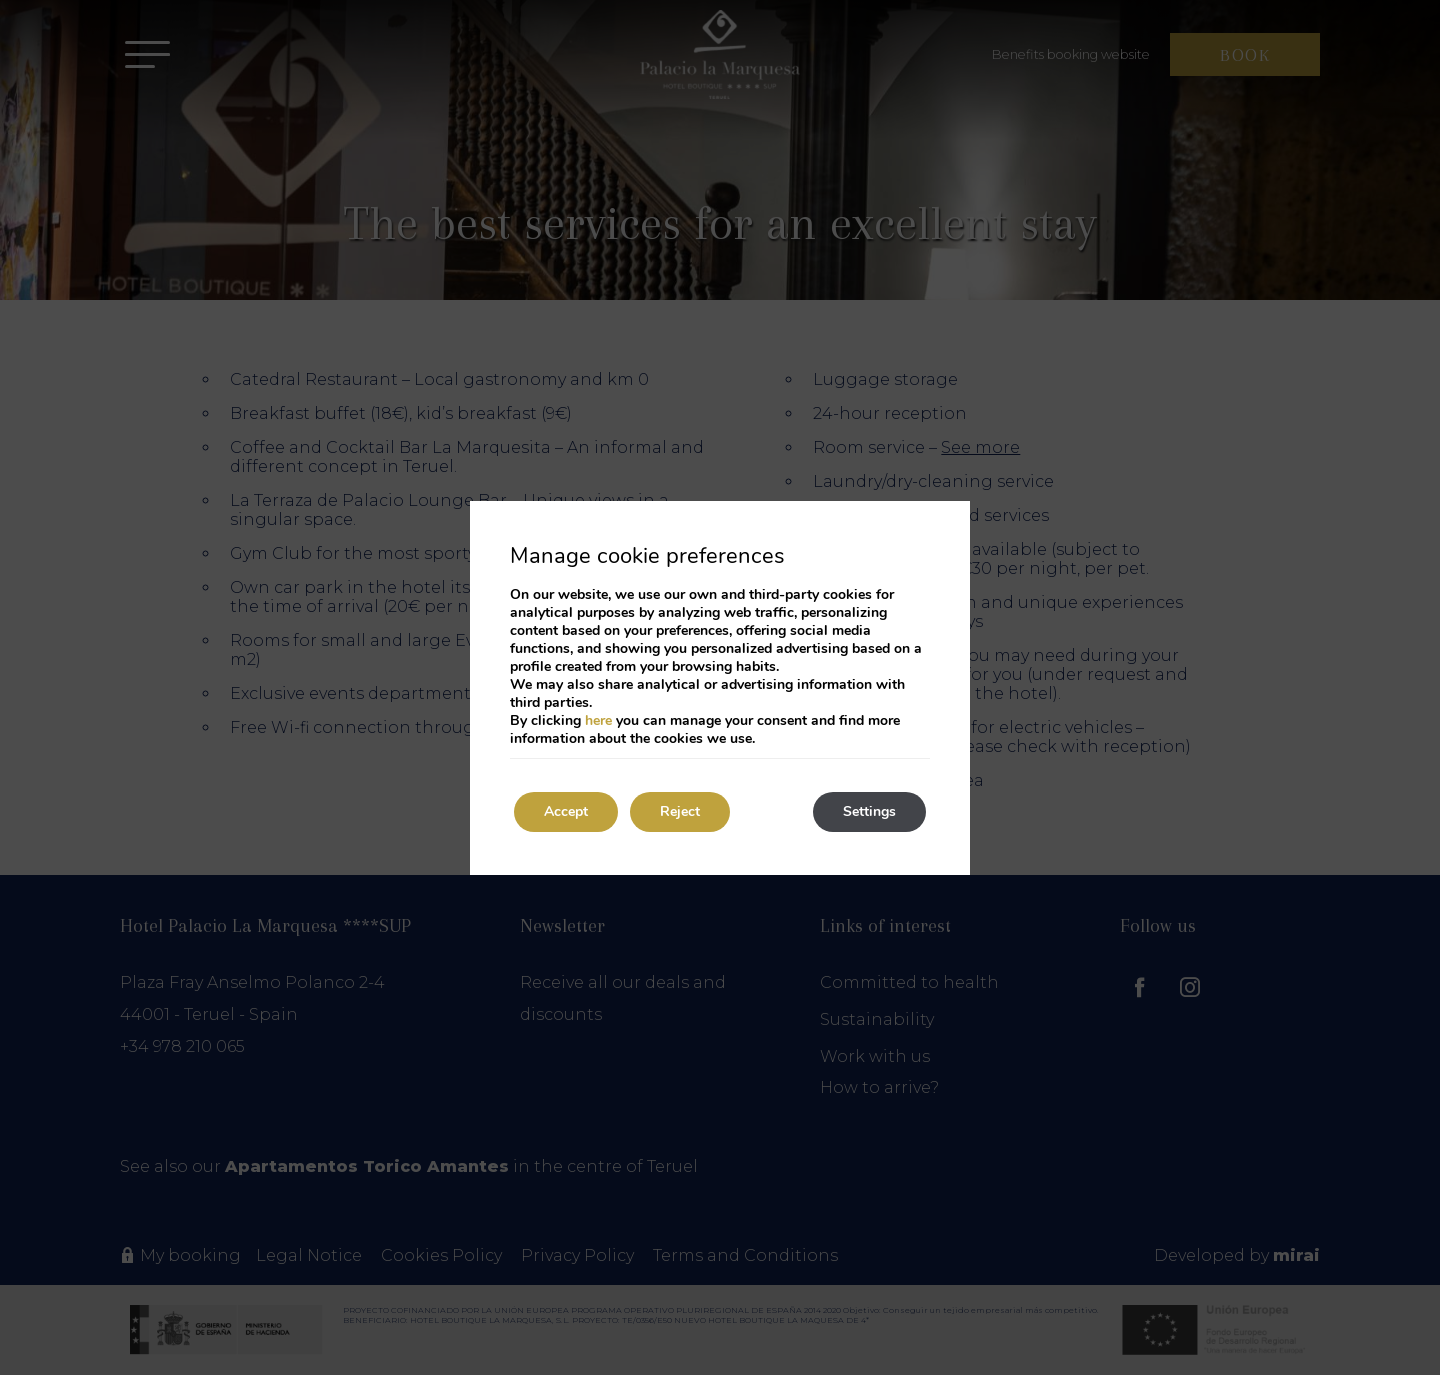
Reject (680, 811)
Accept (566, 811)
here (598, 720)
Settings (869, 811)
